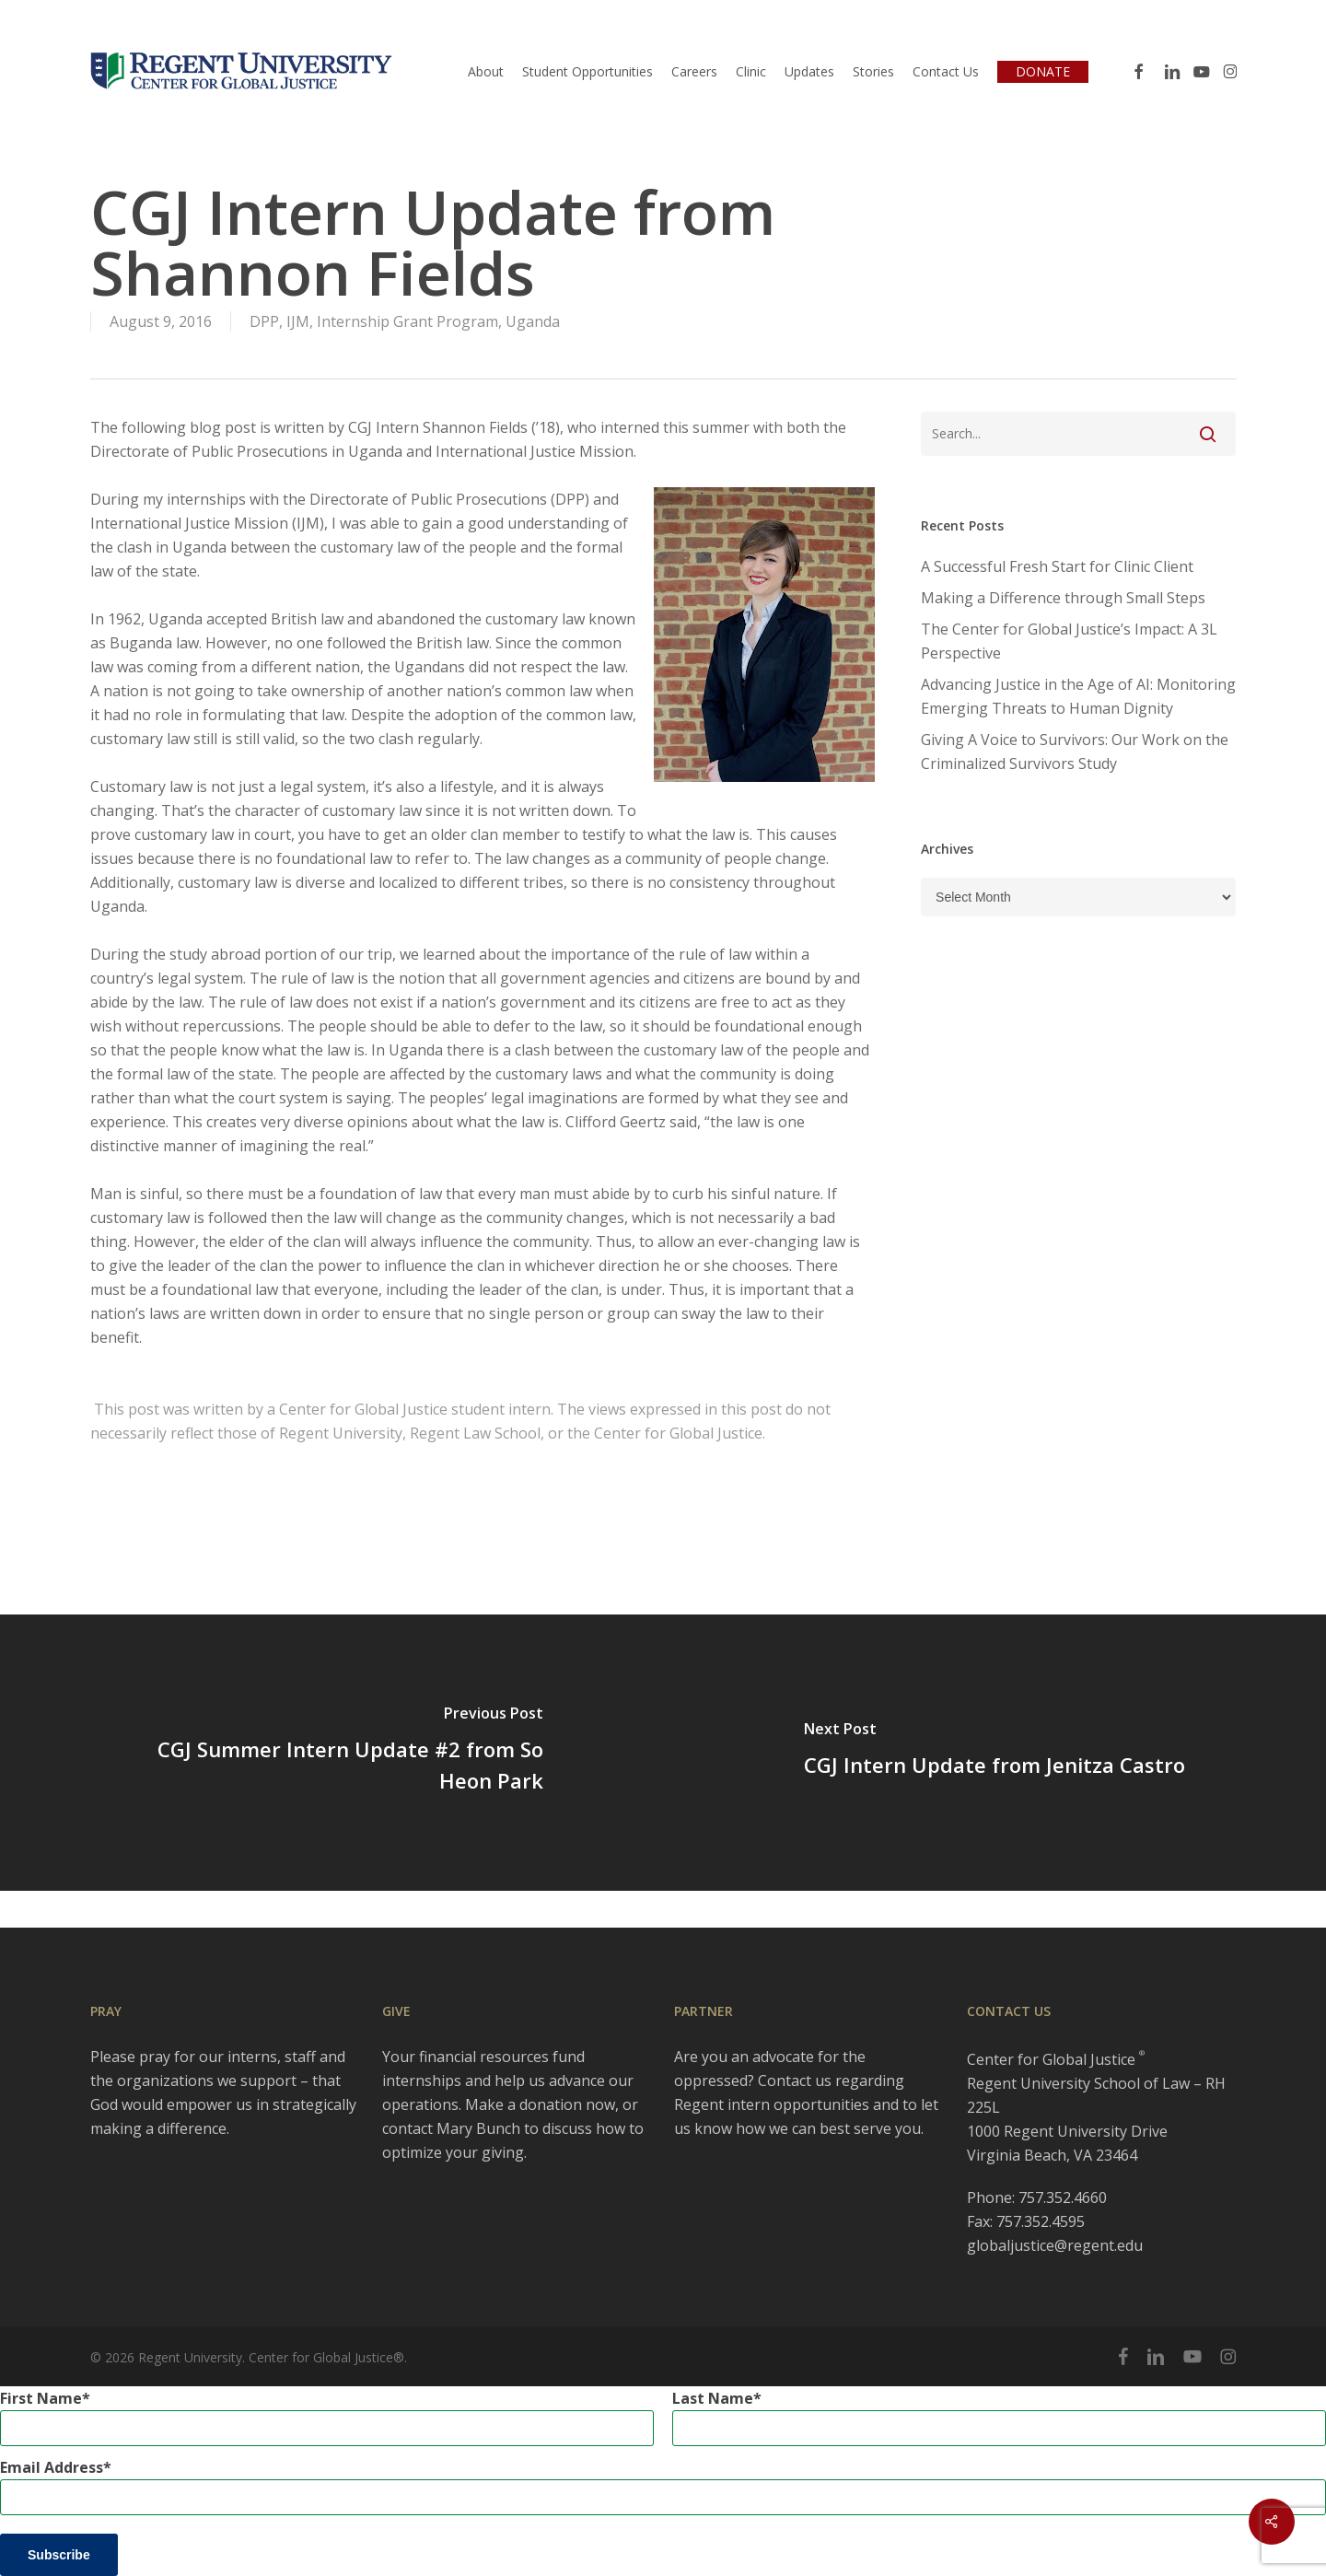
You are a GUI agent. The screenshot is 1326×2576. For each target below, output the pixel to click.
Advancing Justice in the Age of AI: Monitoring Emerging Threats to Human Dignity (1078, 696)
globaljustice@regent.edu (1055, 2245)
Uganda (533, 321)
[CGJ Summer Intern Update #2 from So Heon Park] (331, 1752)
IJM (297, 321)
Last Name (712, 2398)
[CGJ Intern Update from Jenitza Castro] (994, 1752)
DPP (264, 321)
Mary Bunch (478, 2128)
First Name (41, 2398)
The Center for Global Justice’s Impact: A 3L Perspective (1069, 641)
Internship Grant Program (407, 321)
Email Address (51, 2467)
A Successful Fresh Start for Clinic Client (1057, 566)
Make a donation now (540, 2104)
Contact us (795, 2080)
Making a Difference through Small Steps (1063, 598)
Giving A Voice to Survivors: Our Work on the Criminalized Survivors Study (1074, 751)
